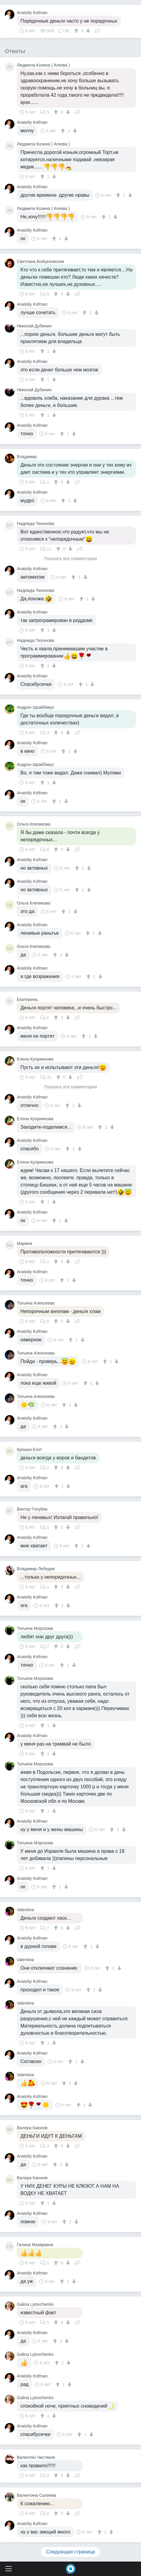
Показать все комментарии (70, 558)
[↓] (87, 30)
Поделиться (98, 30)
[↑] (77, 30)
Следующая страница (70, 2551)
